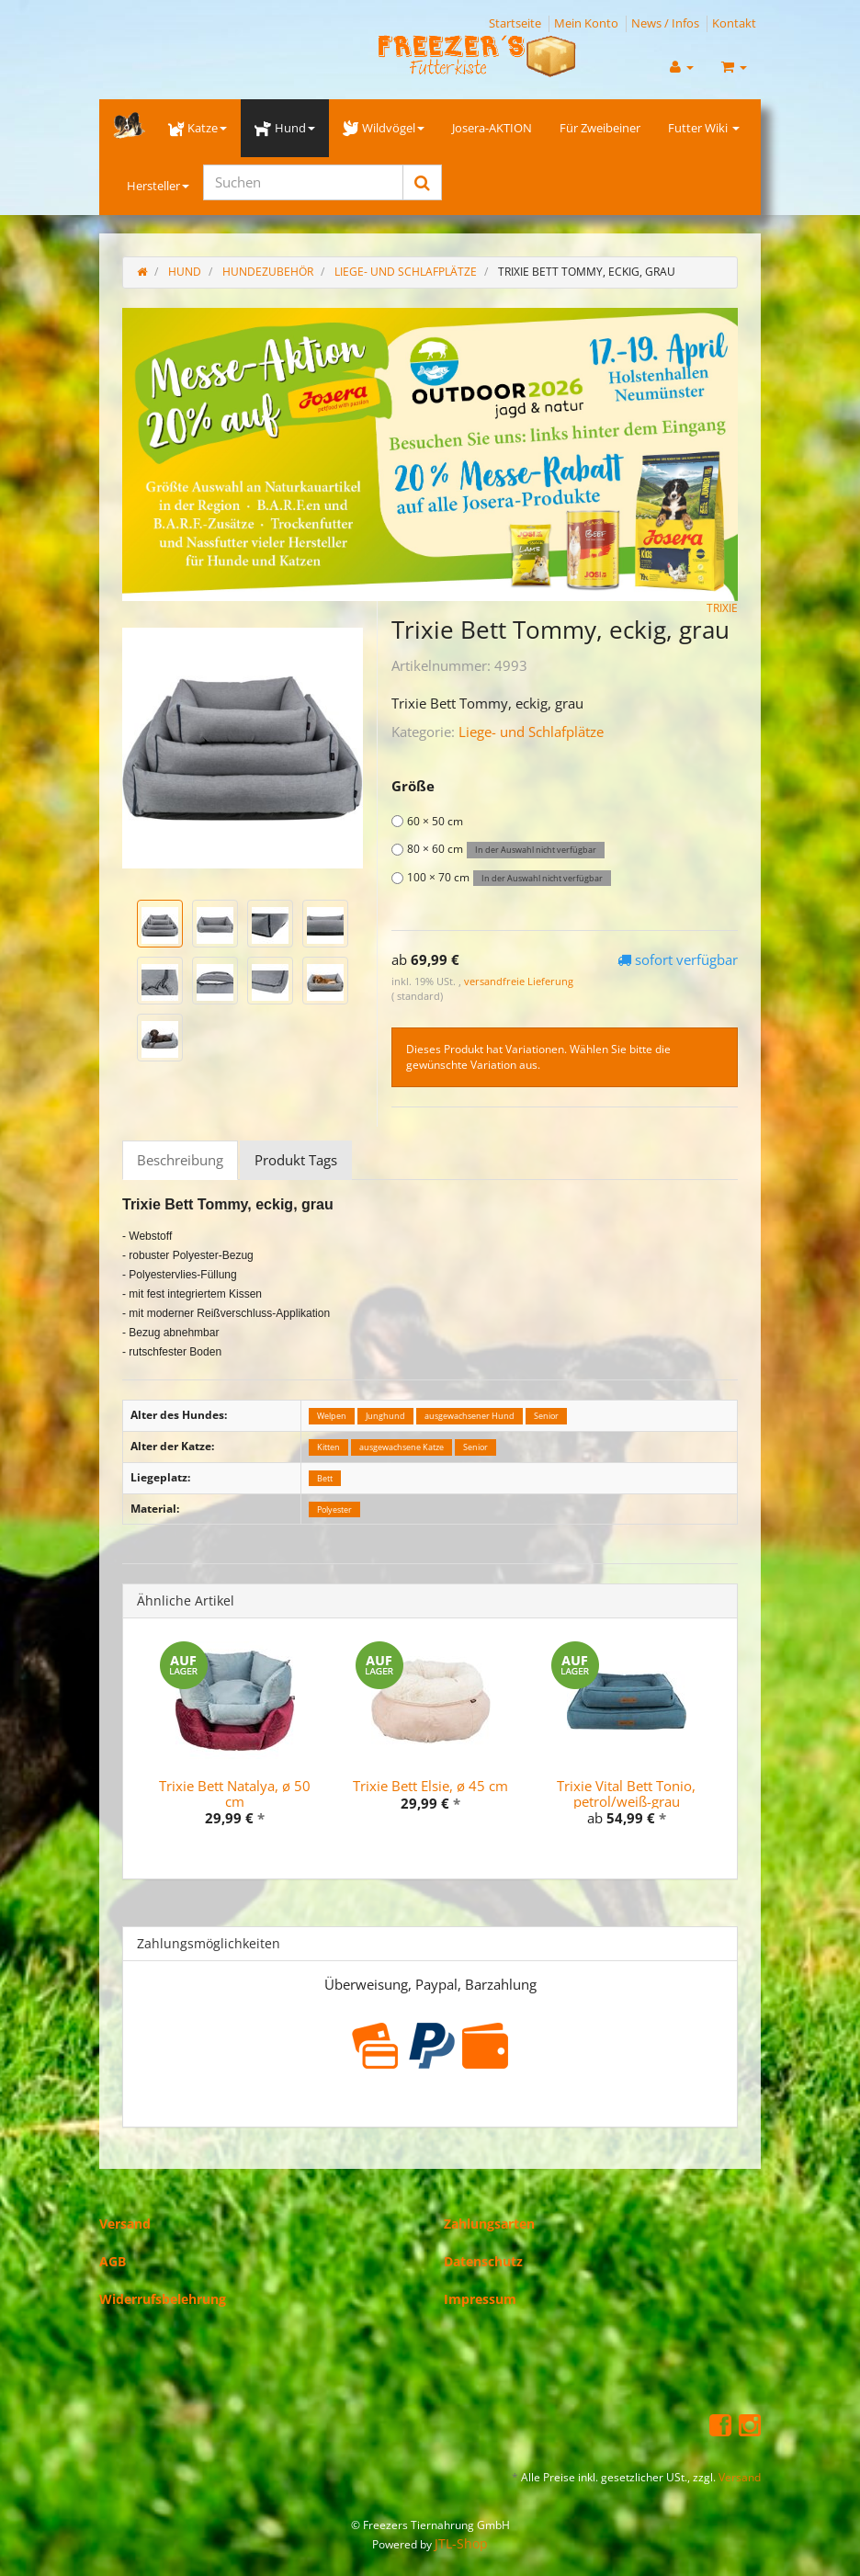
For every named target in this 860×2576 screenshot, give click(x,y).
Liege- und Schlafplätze (531, 731)
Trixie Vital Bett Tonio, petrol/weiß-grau (626, 1793)
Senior (546, 1416)
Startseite (515, 23)
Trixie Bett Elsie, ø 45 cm (430, 1785)
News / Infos (665, 23)
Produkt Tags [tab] (296, 1160)
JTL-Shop (461, 2543)
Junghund (385, 1416)
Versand (125, 2223)
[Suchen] (303, 182)
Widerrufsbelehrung (162, 2299)
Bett (325, 1478)
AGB (112, 2261)
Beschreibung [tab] (180, 1160)
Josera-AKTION (492, 127)
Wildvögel (383, 127)
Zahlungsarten (489, 2223)
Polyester (334, 1509)
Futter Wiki (704, 127)
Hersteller (158, 185)
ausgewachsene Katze (401, 1447)
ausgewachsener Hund (469, 1416)
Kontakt (734, 23)
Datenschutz (483, 2261)
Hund (284, 127)
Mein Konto (586, 23)
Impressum (480, 2299)
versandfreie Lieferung (518, 981)
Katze (197, 127)
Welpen (331, 1416)
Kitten (328, 1447)
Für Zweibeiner (600, 127)
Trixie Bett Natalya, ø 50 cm (235, 1793)
